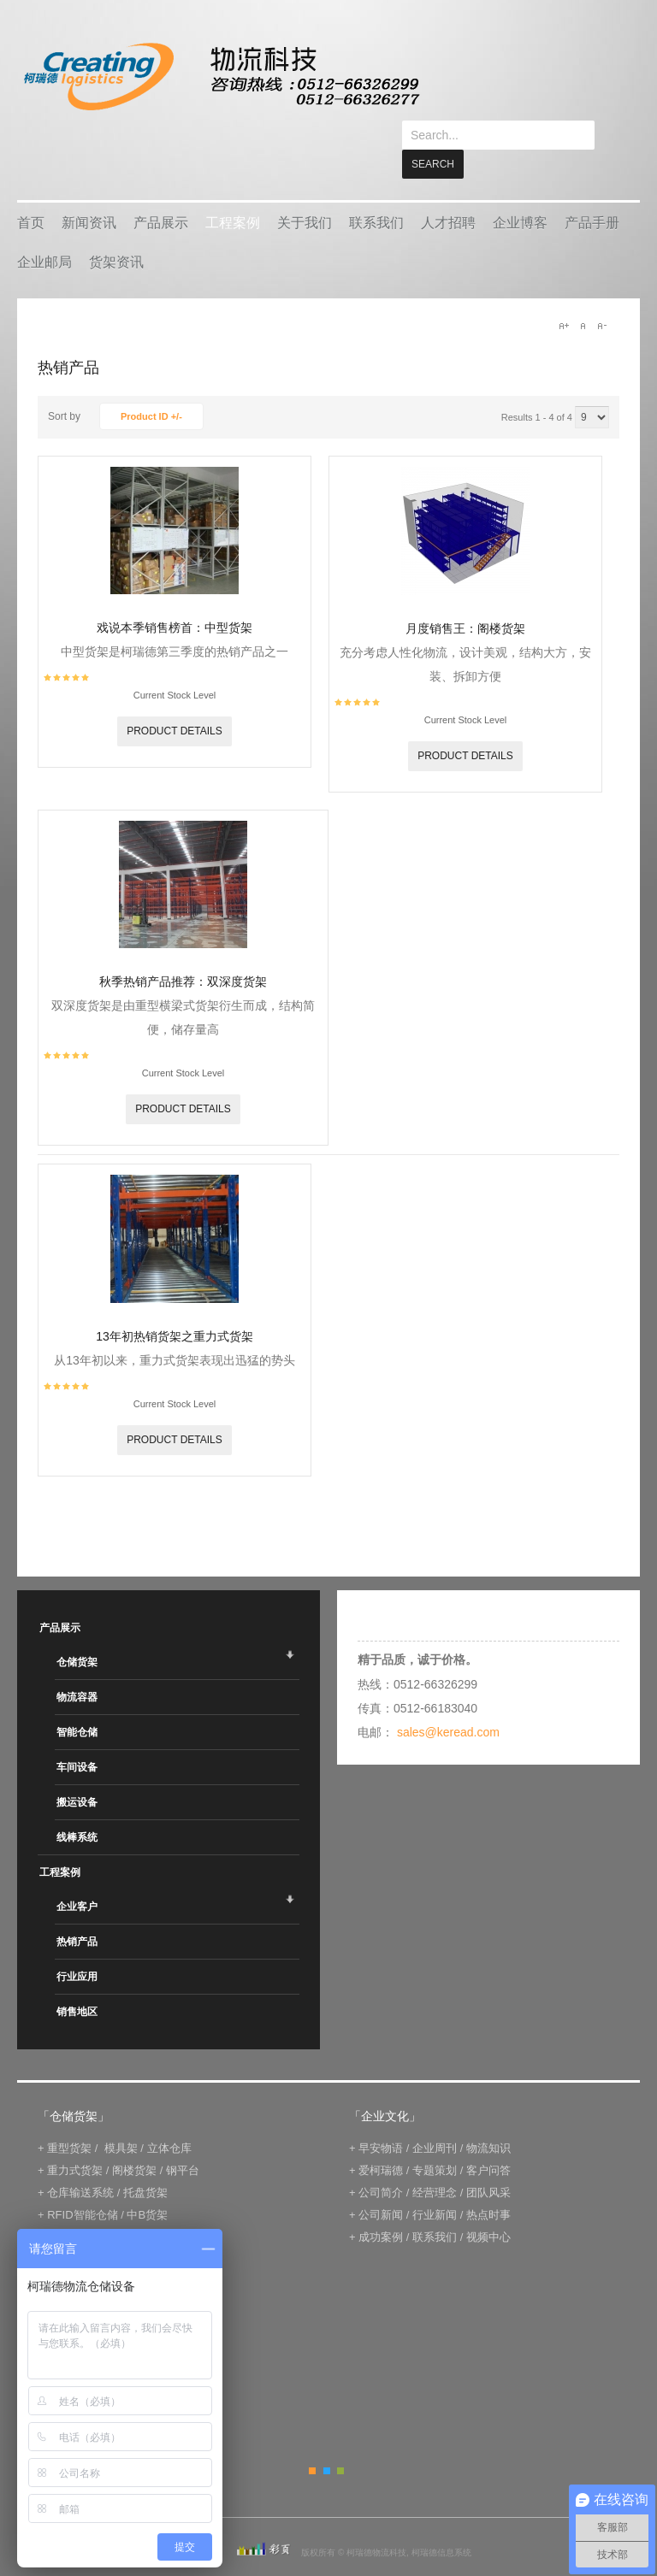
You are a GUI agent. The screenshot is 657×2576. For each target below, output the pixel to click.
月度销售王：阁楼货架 (465, 599)
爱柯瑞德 (380, 2141)
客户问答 (488, 2141)
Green (340, 2441)
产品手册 (592, 193)
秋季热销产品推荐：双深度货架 (183, 952)
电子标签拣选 (80, 2208)
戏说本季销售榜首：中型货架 (174, 598)
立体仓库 (169, 2119)
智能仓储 (77, 1703)
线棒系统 (77, 1808)
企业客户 (77, 1877)
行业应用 (77, 1948)
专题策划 (434, 2141)
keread (220, 76)
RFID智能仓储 (82, 2185)
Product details (174, 702)
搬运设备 (77, 1773)
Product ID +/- (151, 387)
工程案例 (232, 193)
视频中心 (488, 2208)
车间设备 (77, 1738)
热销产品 (77, 1913)
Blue (326, 2441)
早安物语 (380, 2119)
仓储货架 (77, 1633)
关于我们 (304, 193)
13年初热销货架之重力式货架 (174, 1307)
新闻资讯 (89, 193)
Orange (312, 2441)
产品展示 (160, 193)
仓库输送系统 (80, 2163)
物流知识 (488, 2119)
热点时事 (488, 2185)
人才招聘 (448, 193)
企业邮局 (44, 233)
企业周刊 (434, 2119)
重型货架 (69, 2119)
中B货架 (147, 2185)
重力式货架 (75, 2141)
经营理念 (434, 2163)
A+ (563, 297)
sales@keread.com (448, 1703)
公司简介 (380, 2163)
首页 (30, 193)
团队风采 (488, 2163)
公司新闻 (380, 2185)
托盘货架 (145, 2163)
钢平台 (182, 2141)
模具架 (121, 2119)
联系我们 (376, 193)
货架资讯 (116, 233)
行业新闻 (434, 2185)
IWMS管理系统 (160, 2208)
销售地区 (77, 1983)
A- (601, 297)
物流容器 (77, 1668)
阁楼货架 (134, 2141)
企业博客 (520, 193)
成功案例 (380, 2208)
